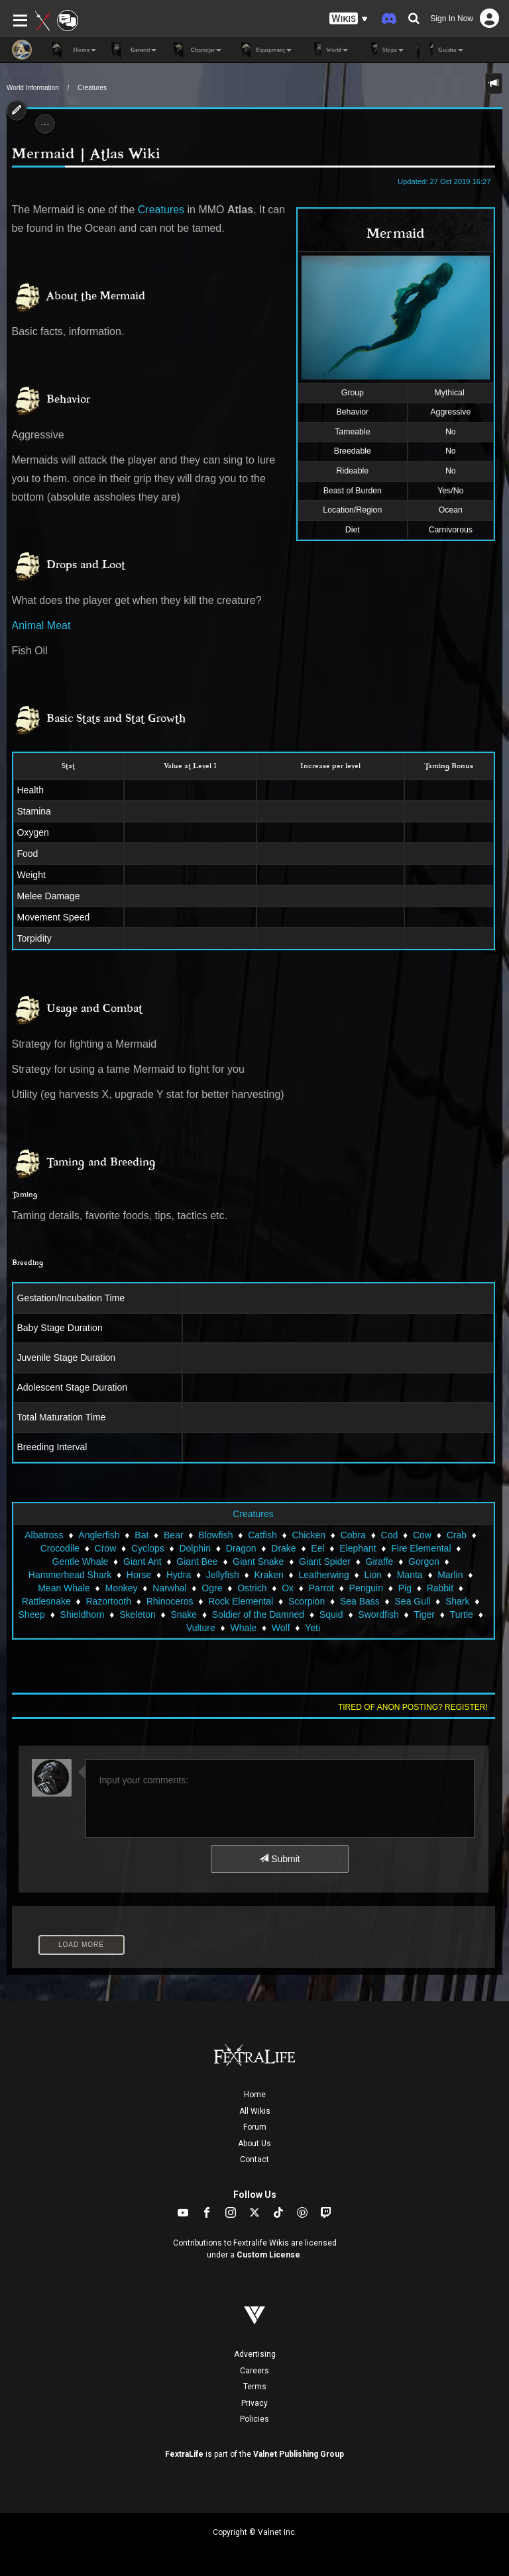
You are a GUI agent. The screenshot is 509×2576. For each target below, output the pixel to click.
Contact (254, 2159)
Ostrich (251, 1588)
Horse (139, 1574)
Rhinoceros (170, 1601)
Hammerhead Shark (69, 1574)
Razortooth (108, 1601)
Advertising (255, 2354)
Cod (389, 1535)
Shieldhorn (82, 1614)
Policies (254, 2419)
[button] (348, 18)
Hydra (178, 1574)
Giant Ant (142, 1561)
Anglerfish (98, 1535)
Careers (254, 2370)
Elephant (357, 1548)
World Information (33, 87)
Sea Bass (360, 1601)
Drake (283, 1548)
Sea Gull (413, 1601)
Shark (457, 1601)
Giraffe (380, 1561)
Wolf (281, 1627)
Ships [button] (382, 50)
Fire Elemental (421, 1548)
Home (255, 2094)
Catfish (262, 1535)
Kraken (268, 1574)
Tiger (424, 1614)
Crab (457, 1535)
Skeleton (137, 1614)
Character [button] (195, 50)
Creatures (92, 87)
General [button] (132, 50)
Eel (317, 1548)
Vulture (200, 1627)
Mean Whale (64, 1588)
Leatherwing (324, 1574)
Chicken (308, 1535)
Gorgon (423, 1561)
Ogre (211, 1588)
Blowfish (215, 1535)
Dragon (241, 1548)
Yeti (312, 1627)
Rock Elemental (240, 1601)
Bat (141, 1535)
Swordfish (378, 1614)
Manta (410, 1574)
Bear (174, 1535)
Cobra (353, 1535)
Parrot (321, 1588)
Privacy (254, 2403)
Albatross (44, 1535)
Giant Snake (258, 1561)
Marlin (450, 1574)
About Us (254, 2143)
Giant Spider (325, 1561)
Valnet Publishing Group (298, 2454)
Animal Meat (41, 625)
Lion (373, 1574)
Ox (288, 1588)
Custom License (268, 2254)
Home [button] (74, 50)
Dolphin (194, 1548)
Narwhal (169, 1588)
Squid (331, 1614)
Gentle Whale (80, 1561)
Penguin (366, 1588)
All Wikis (254, 2111)
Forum (254, 2127)
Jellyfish (222, 1574)
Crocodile (60, 1548)
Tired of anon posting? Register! (413, 1707)
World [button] (326, 50)
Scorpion (306, 1601)
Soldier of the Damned (258, 1614)
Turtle (461, 1614)
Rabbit (440, 1588)
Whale (243, 1627)
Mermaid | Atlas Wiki (86, 153)
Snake (183, 1614)
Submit (279, 1859)
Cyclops (147, 1548)
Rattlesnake (46, 1601)
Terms (254, 2386)
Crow (106, 1548)
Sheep (31, 1614)
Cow (422, 1535)
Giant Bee (196, 1561)
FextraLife (184, 2454)
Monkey (121, 1588)
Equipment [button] (263, 50)
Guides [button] (440, 50)
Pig (405, 1588)
